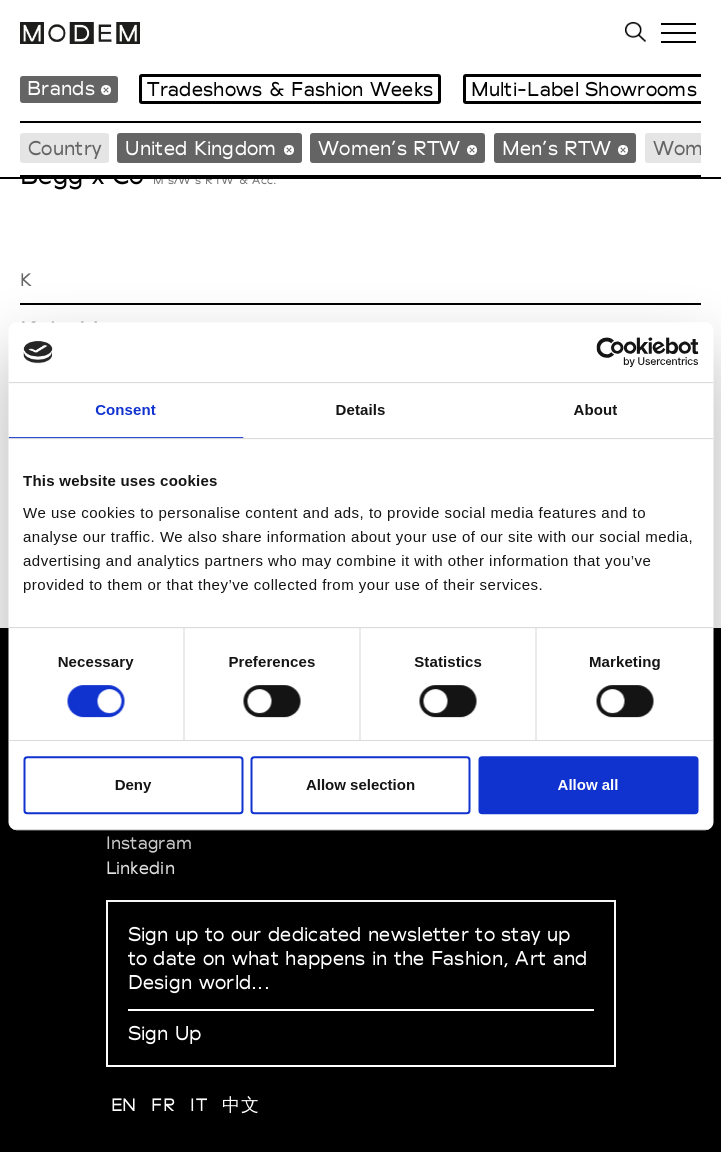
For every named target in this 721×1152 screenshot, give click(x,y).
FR (163, 1104)
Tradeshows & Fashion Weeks (290, 89)
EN (124, 1104)
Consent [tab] (125, 409)
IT (198, 1104)
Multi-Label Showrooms (584, 89)
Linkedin (140, 867)
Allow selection (360, 784)
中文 (240, 1104)
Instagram (149, 842)
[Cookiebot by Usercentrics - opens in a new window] (610, 352)
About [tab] (596, 409)
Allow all (588, 784)
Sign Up (165, 1033)
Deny (133, 784)
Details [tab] (361, 409)
